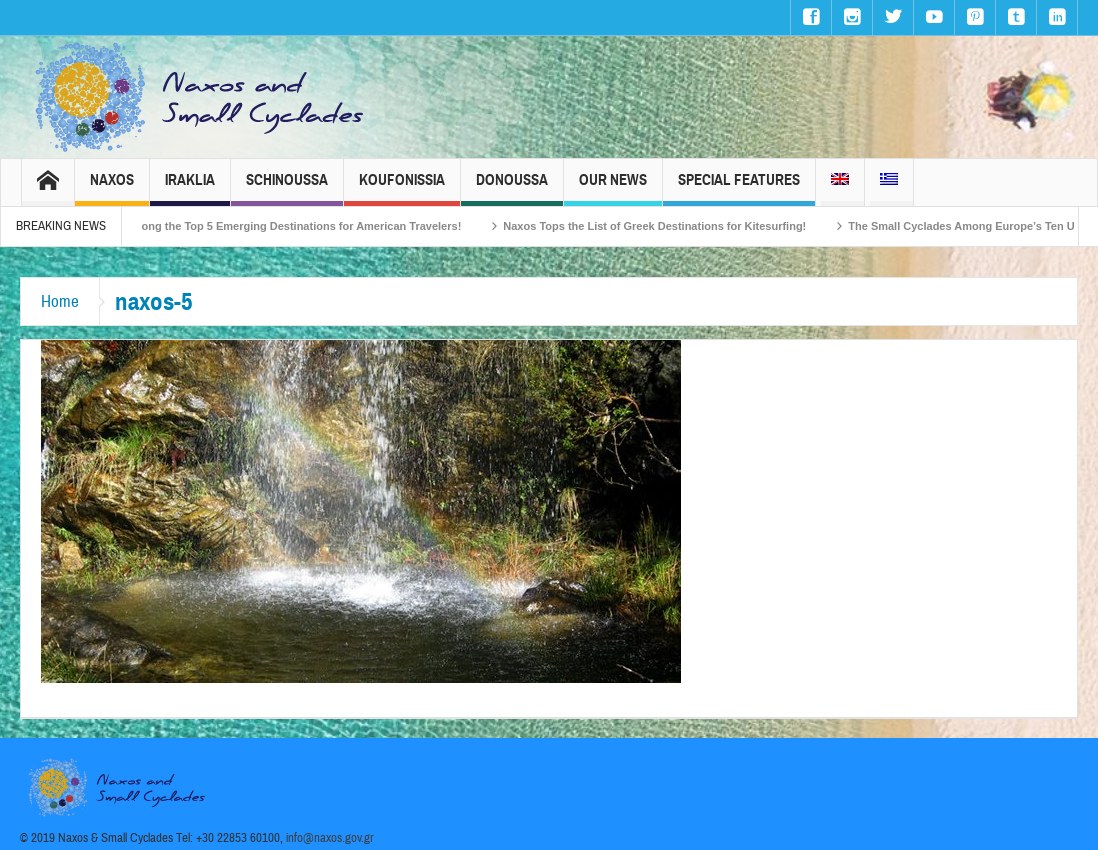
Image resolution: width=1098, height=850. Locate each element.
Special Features (739, 188)
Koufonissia (402, 188)
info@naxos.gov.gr (330, 838)
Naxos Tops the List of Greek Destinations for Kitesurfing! (671, 226)
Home (60, 301)
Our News (613, 188)
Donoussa (512, 188)
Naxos (112, 188)
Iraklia (190, 188)
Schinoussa (287, 188)
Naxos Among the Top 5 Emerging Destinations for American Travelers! (291, 226)
